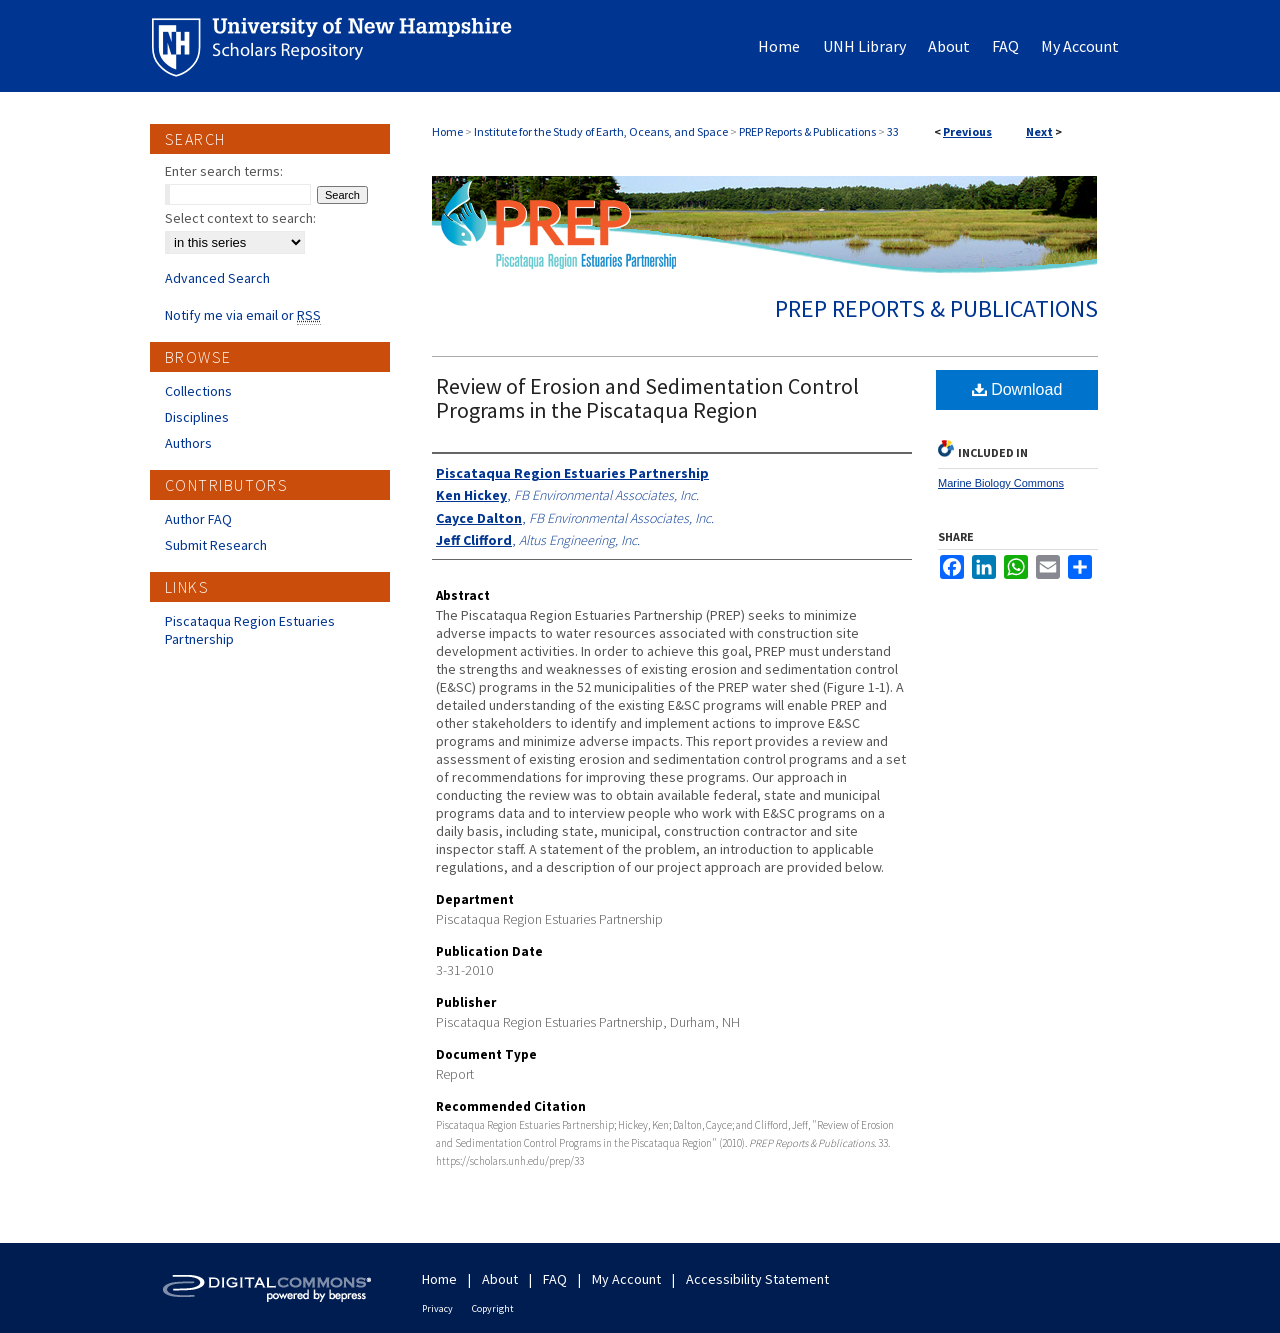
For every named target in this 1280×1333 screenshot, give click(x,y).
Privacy (437, 1308)
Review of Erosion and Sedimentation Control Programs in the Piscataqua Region (647, 398)
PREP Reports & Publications (807, 131)
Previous (967, 131)
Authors (188, 443)
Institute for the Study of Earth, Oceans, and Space (601, 131)
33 (893, 131)
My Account (626, 1279)
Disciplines (197, 417)
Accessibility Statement (757, 1279)
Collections (198, 391)
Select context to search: (240, 218)
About (500, 1279)
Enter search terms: (224, 171)
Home (447, 131)
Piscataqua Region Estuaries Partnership (250, 630)
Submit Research (216, 545)
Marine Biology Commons (1001, 483)
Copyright (493, 1308)
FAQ (555, 1279)
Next (1039, 131)
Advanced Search (217, 278)
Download (1017, 389)
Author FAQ (198, 519)
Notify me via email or (243, 315)
